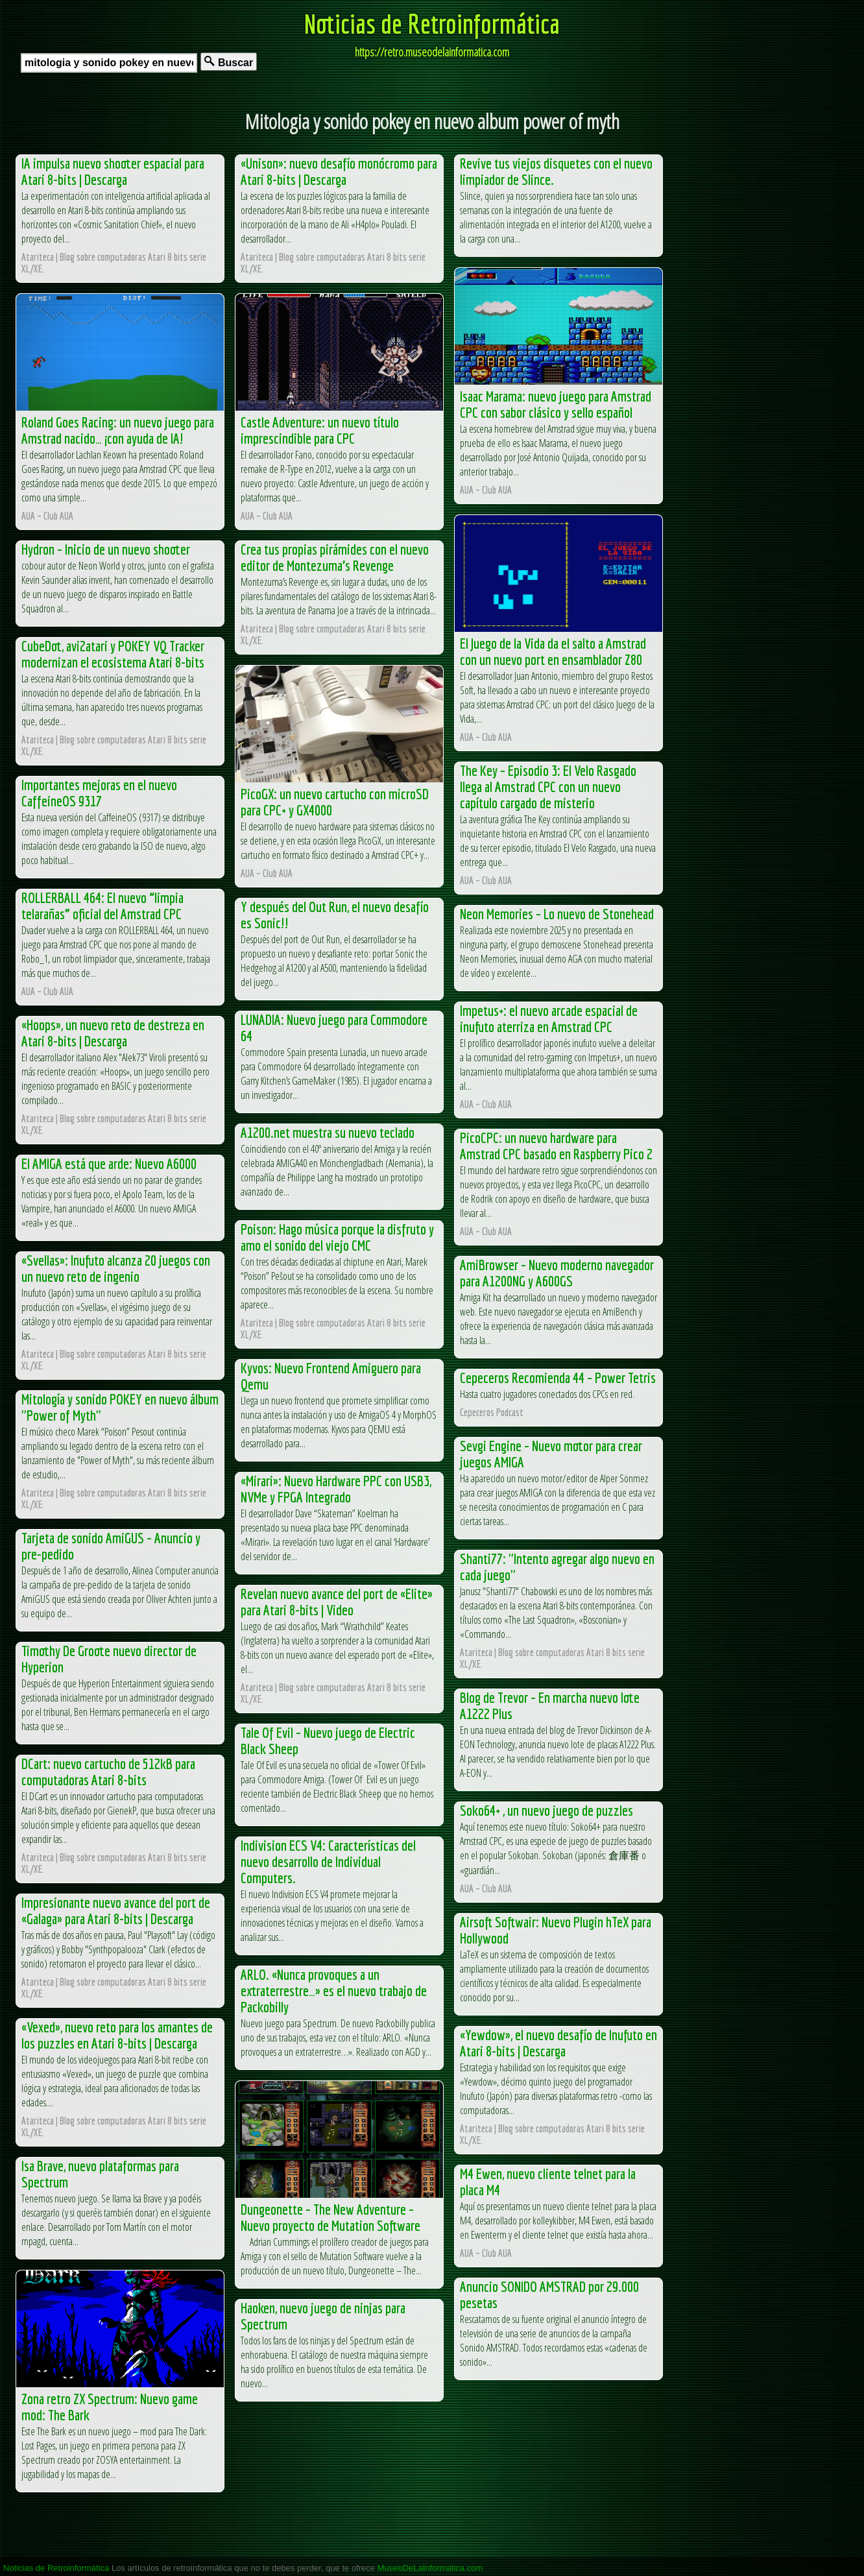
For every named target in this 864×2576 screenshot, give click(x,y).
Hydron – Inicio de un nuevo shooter (105, 549)
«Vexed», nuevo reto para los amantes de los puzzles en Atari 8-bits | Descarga (117, 2035)
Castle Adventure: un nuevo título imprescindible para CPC (320, 430)
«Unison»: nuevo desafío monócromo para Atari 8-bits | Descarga (339, 171)
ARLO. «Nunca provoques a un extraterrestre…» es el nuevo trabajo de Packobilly (334, 1990)
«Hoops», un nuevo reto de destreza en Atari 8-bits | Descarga (112, 1033)
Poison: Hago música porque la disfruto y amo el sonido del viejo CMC (337, 1237)
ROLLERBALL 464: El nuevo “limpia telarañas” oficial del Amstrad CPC (102, 905)
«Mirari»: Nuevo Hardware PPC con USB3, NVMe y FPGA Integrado (336, 1489)
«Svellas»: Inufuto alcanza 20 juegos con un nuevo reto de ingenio (115, 1268)
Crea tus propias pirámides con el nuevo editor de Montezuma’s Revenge (335, 557)
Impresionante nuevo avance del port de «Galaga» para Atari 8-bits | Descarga (115, 1910)
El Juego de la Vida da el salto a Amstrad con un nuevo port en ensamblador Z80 (553, 651)
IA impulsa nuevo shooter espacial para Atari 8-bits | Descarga (112, 171)
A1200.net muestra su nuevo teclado (327, 1132)
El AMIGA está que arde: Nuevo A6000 (109, 1163)
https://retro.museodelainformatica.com (432, 52)
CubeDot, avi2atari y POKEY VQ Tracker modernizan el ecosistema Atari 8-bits (112, 654)
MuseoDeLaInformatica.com (430, 2568)
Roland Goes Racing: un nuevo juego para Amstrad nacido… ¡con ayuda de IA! (117, 430)
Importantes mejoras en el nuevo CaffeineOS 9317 (99, 792)
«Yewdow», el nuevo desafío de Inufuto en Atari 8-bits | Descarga (558, 2043)
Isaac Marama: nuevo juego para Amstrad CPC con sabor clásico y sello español (555, 404)
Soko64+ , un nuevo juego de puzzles (546, 1810)
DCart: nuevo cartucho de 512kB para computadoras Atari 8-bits (108, 1771)
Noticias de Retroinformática (432, 23)
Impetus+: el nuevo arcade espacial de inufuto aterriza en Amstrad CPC (549, 1018)
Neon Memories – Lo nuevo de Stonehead (557, 914)
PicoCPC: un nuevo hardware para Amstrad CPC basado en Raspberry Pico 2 (556, 1145)
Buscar (228, 62)
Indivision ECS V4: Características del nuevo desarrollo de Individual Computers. (328, 1861)
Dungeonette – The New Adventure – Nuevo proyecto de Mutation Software (330, 2217)
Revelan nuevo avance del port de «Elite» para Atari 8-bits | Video (337, 1601)
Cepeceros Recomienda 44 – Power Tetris (558, 1377)
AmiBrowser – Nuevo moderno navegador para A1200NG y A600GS (557, 1273)
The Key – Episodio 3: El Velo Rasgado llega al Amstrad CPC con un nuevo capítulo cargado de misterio (548, 786)
